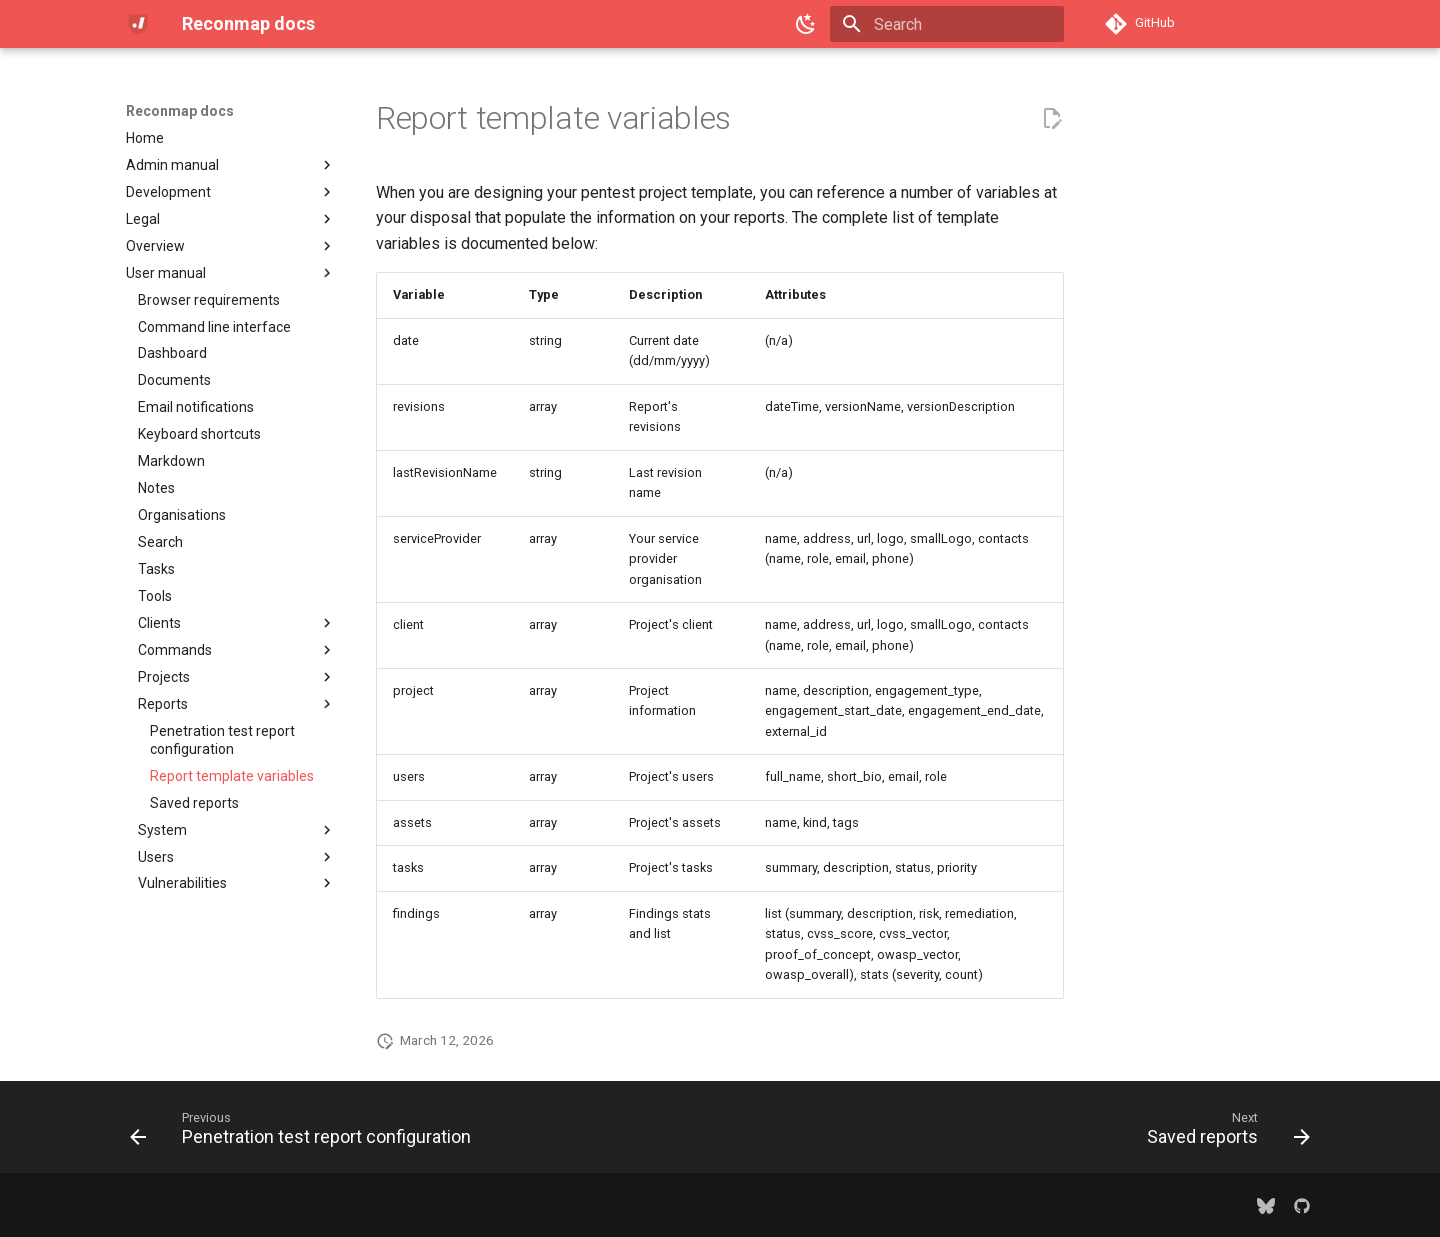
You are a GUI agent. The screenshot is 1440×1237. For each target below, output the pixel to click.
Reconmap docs (180, 111)
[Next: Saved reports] (1223, 1133)
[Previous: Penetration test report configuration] (305, 1133)
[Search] (947, 24)
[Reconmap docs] (138, 24)
